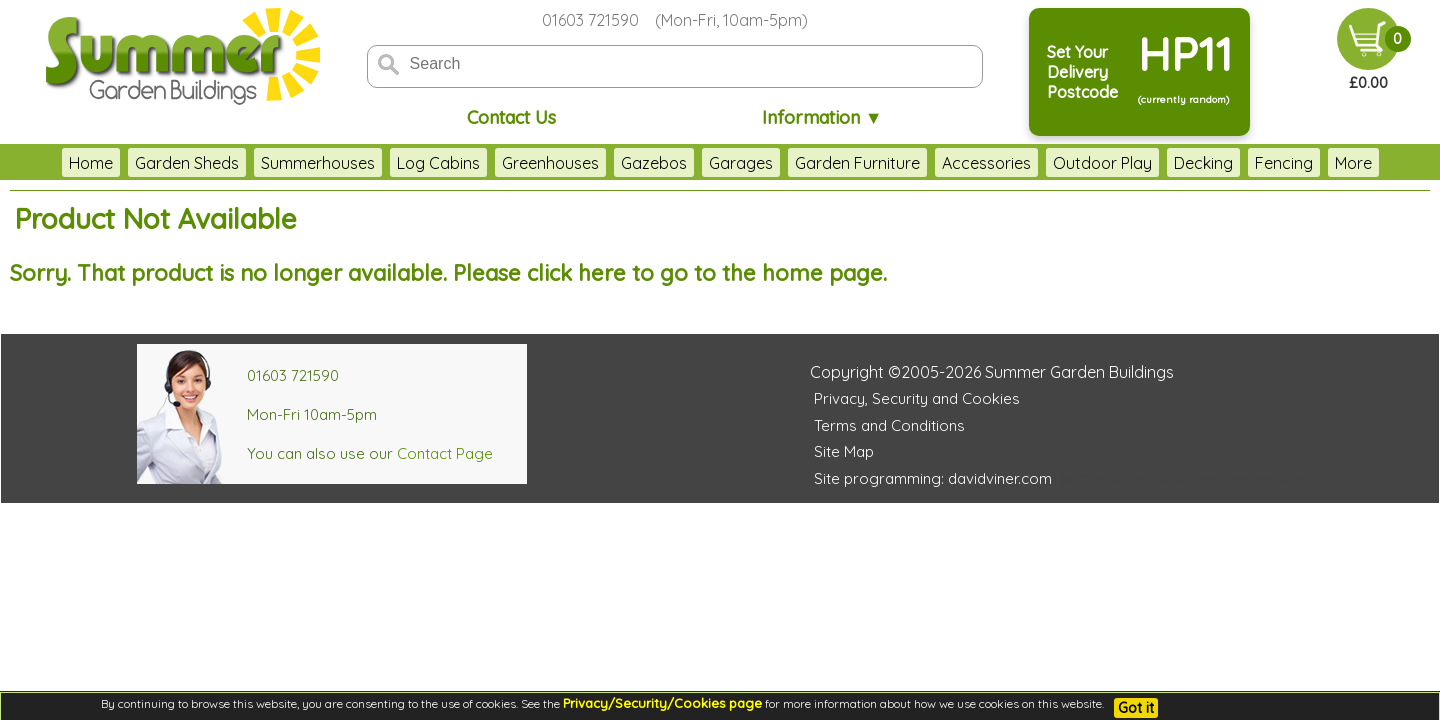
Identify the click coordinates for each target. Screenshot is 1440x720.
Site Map (844, 451)
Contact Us (511, 117)
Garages (692, 163)
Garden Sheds (138, 163)
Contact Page (445, 453)
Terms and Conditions (889, 425)
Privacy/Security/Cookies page (662, 703)
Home (42, 163)
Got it (1136, 708)
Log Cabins (389, 163)
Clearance (1324, 163)
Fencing (1235, 163)
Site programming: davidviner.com (933, 478)
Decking (1154, 163)
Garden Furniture (808, 163)
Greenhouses (501, 163)
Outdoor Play (1053, 163)
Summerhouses (269, 163)
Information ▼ (822, 117)
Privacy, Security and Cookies (917, 398)
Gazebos (605, 163)
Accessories (937, 163)
